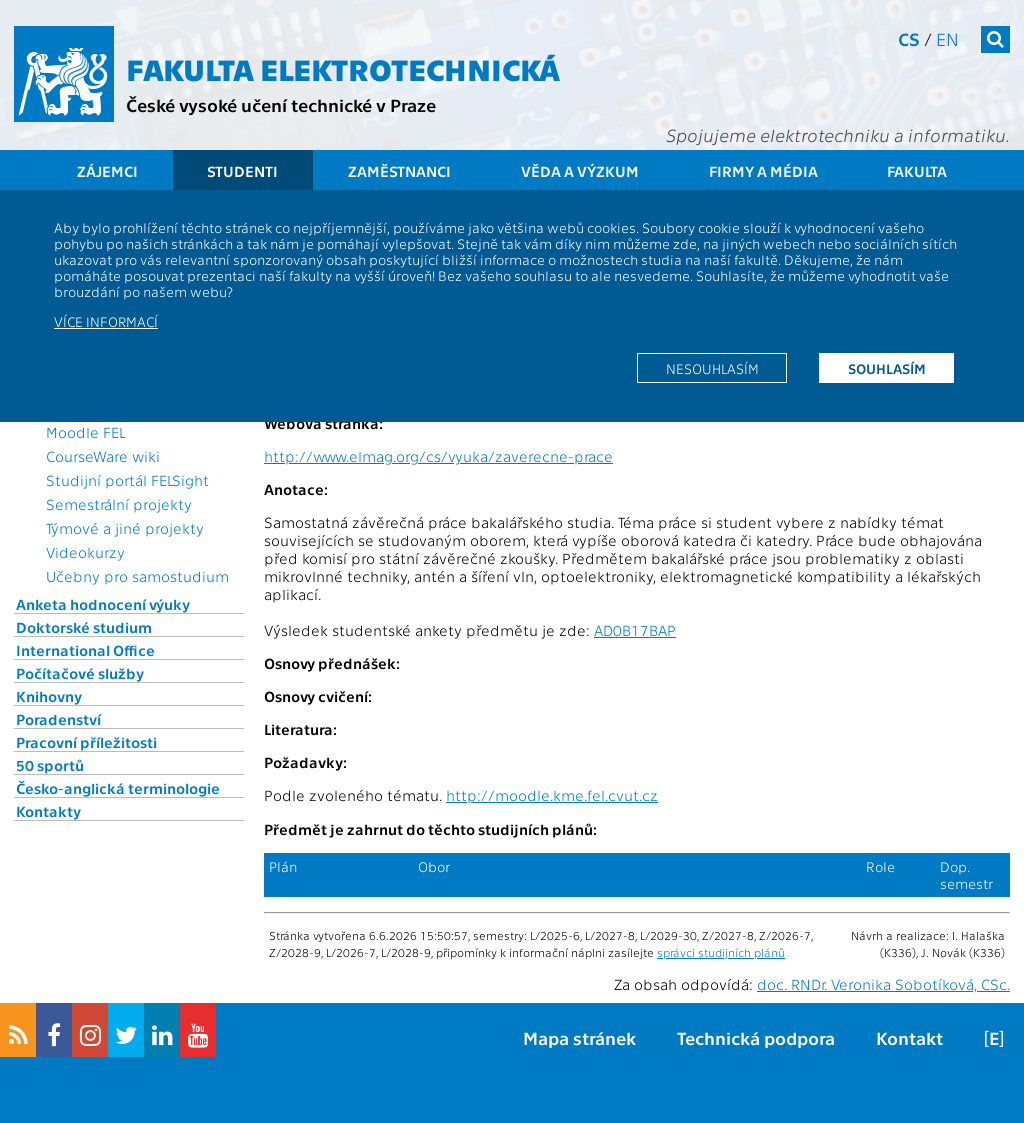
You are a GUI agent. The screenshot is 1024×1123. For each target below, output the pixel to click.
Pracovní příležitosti (86, 742)
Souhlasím (887, 368)
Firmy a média (763, 171)
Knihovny (49, 696)
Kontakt (909, 1037)
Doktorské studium (84, 627)
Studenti (242, 171)
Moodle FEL (85, 432)
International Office (85, 650)
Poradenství (58, 719)
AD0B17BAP (635, 630)
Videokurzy (85, 552)
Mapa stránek (579, 1037)
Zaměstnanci (399, 171)
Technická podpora (756, 1037)
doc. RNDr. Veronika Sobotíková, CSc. (883, 984)
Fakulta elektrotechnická (343, 68)
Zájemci (107, 171)
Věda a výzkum (580, 171)
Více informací (106, 321)
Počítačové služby (80, 673)
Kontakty (48, 811)
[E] (994, 1037)
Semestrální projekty (119, 504)
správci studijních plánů (721, 952)
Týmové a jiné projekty (125, 528)
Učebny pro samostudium (137, 576)
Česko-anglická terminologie (118, 788)
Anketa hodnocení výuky (103, 604)
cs (909, 38)
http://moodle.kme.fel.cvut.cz (552, 795)
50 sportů (50, 765)
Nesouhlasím (712, 368)
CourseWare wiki (103, 456)
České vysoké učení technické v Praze (281, 104)
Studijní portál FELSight (127, 480)
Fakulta (917, 171)
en (947, 38)
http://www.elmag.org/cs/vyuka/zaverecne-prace (438, 456)
